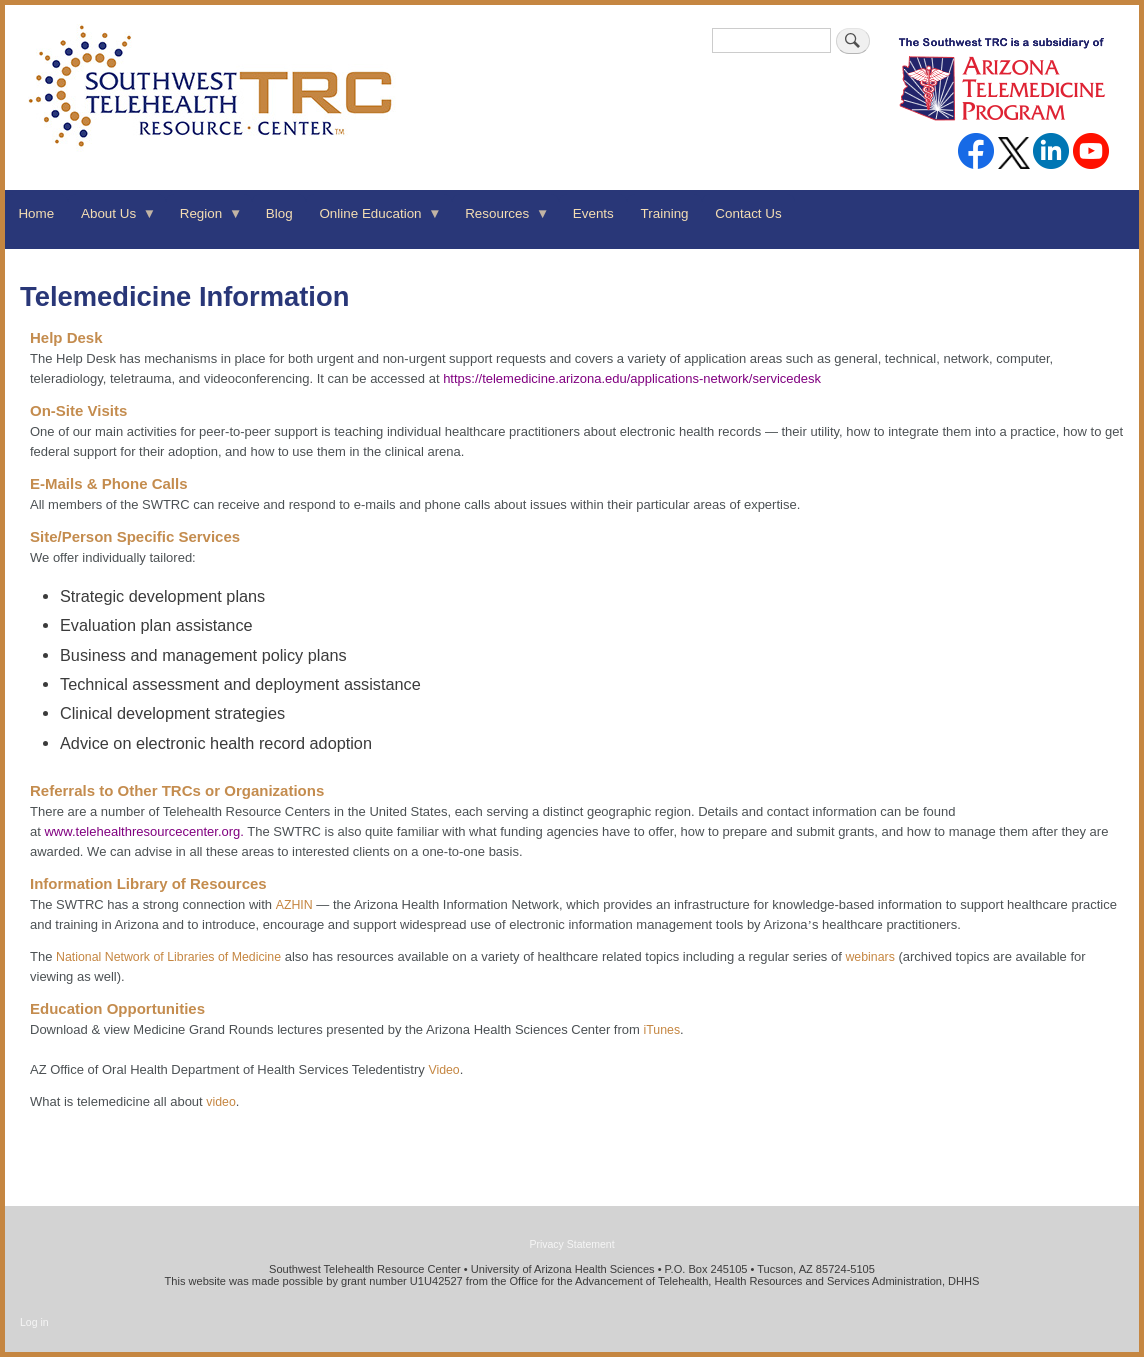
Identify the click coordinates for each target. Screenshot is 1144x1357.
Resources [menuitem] (501, 220)
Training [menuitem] (665, 213)
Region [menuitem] (204, 220)
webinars (869, 957)
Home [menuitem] (36, 213)
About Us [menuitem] (112, 220)
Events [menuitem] (593, 213)
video (221, 1102)
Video (443, 1070)
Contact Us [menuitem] (748, 213)
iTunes (661, 1030)
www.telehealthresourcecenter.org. (143, 831)
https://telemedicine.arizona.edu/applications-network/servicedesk (632, 378)
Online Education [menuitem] (374, 220)
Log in (34, 1322)
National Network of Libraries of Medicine (168, 957)
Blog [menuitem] (279, 213)
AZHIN (294, 905)
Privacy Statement (571, 1244)
